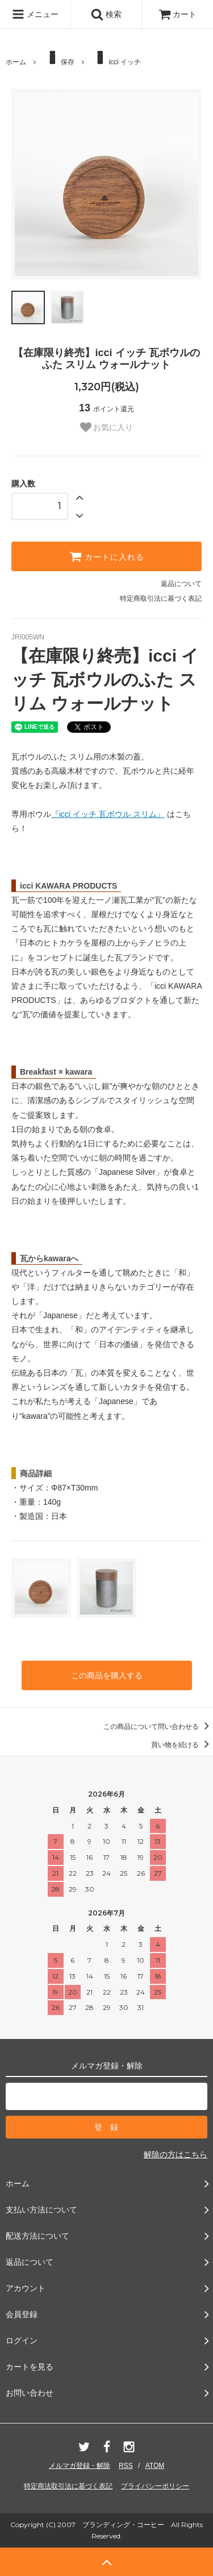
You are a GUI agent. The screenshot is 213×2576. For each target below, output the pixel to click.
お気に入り (106, 427)
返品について (181, 584)
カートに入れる (106, 556)
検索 (106, 14)
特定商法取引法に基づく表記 (68, 2486)
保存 (59, 58)
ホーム (16, 62)
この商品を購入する (107, 1675)
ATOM (155, 2466)
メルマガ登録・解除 (79, 2466)
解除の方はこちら (175, 2154)
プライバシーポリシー (155, 2486)
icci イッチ (116, 58)
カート (177, 14)
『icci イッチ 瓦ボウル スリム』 (108, 814)
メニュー (35, 14)
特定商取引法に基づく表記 (161, 598)
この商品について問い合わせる (158, 1727)
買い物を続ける (182, 1745)
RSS (126, 2466)
